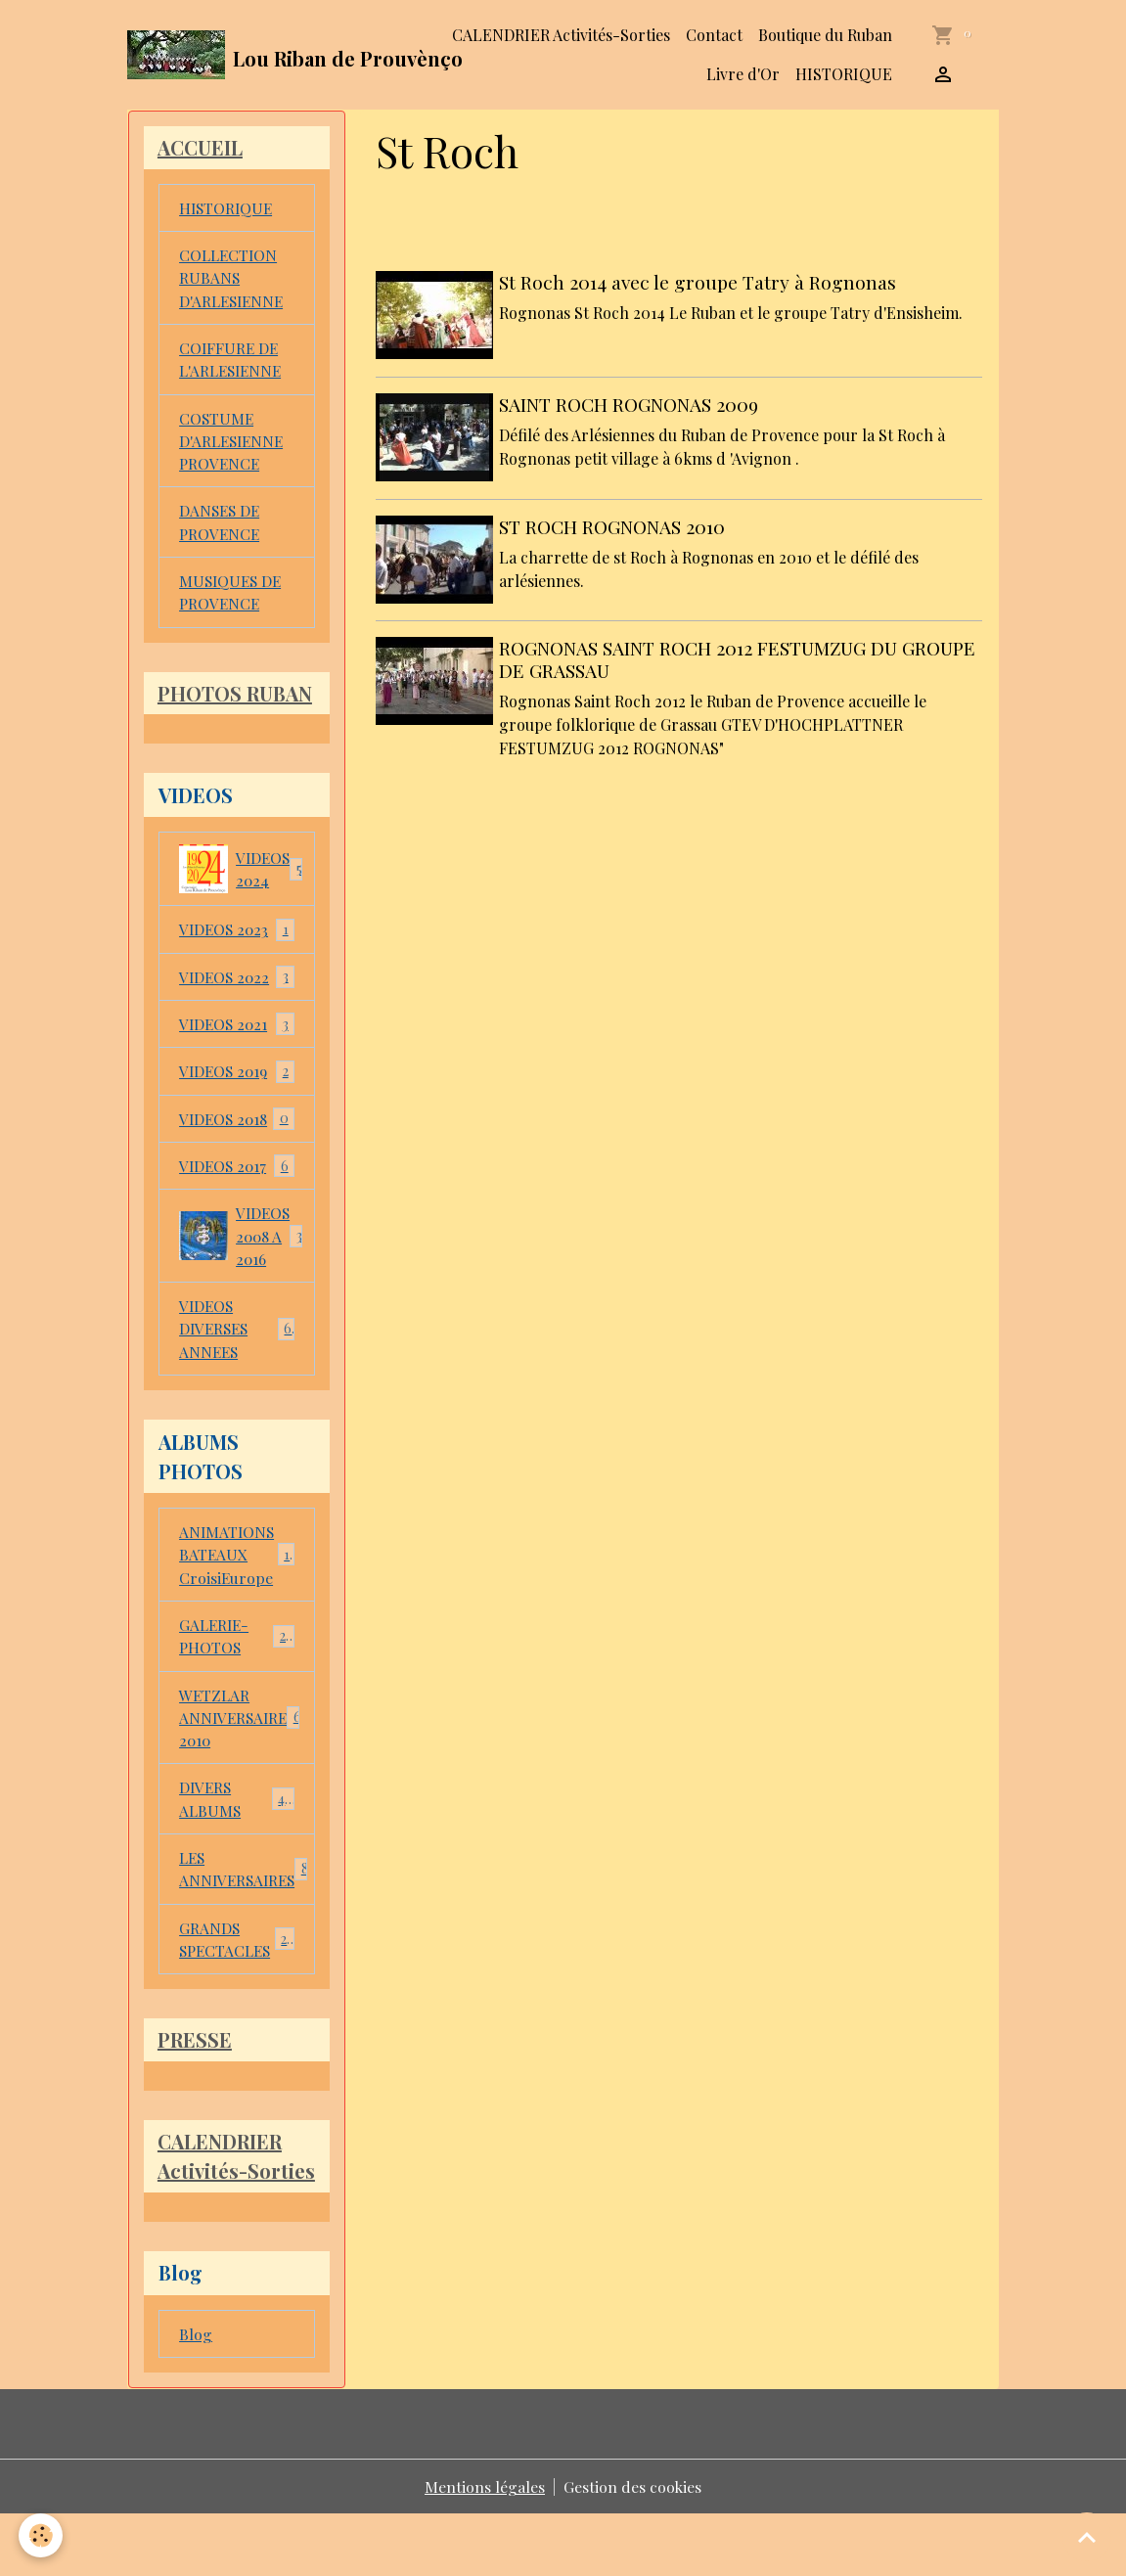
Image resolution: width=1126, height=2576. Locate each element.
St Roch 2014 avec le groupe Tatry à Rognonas (699, 281)
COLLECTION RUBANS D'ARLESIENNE (234, 280)
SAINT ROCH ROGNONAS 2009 (630, 402)
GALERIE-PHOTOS (236, 1658)
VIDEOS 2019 (236, 1085)
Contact (714, 34)
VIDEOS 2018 (236, 1133)
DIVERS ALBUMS (236, 1824)
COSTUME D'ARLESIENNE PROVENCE (234, 446)
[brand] (255, 54)
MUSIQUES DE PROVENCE (232, 601)
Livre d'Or (743, 74)
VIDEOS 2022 (236, 989)
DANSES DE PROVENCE (221, 530)
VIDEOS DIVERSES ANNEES (236, 1346)
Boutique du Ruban (825, 34)
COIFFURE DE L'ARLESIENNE (233, 363)
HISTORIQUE (843, 74)
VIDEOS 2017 (236, 1181)
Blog (195, 2394)
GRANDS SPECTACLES (236, 1967)
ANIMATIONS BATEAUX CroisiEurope (237, 1574)
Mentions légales (485, 2548)
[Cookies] (42, 2535)
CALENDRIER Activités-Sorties (561, 34)
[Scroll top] (1086, 2536)
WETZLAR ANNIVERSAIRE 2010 (245, 1741)
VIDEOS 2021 (236, 1037)
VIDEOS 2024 (242, 880)
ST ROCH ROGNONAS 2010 (614, 522)
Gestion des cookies (632, 2548)
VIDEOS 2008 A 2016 (246, 1252)
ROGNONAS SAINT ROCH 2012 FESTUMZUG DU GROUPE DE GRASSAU (739, 654)
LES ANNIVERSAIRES (247, 1896)
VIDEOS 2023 (236, 941)
